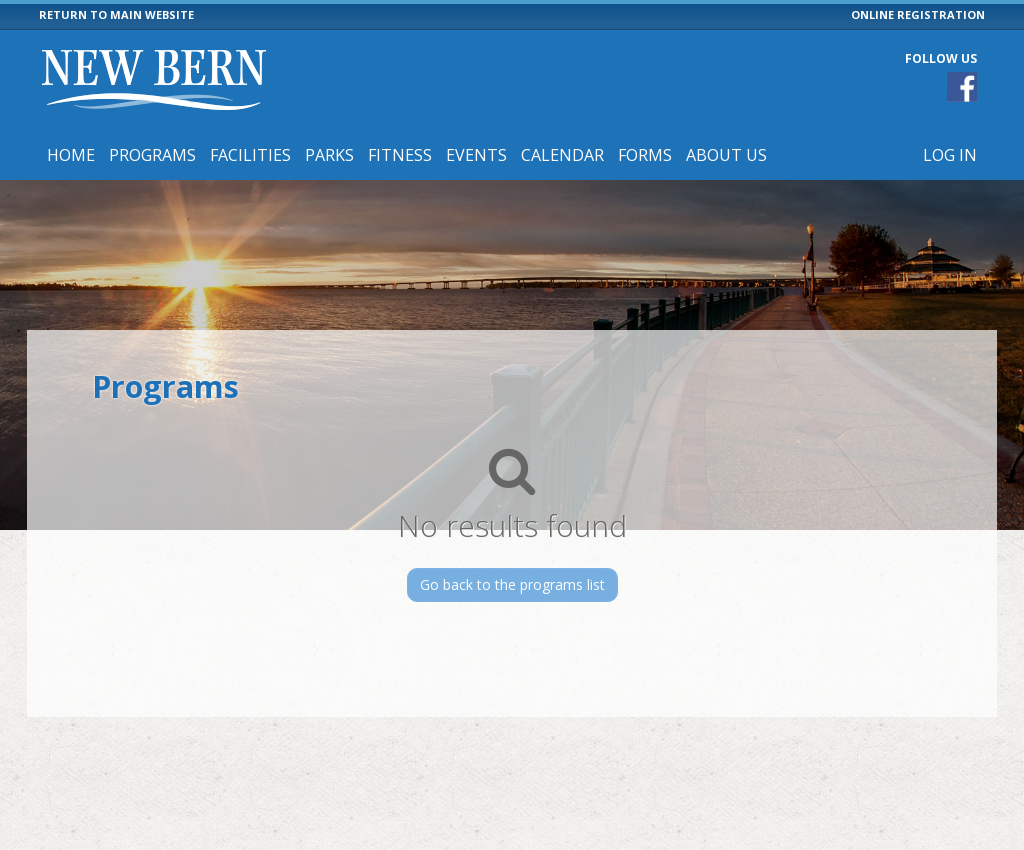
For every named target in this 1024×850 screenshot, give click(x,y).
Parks (329, 155)
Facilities (250, 155)
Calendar (562, 155)
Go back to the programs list (512, 584)
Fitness (400, 155)
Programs (152, 155)
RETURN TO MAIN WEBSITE (116, 14)
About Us (726, 155)
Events (476, 155)
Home (71, 155)
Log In (950, 155)
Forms (645, 155)
